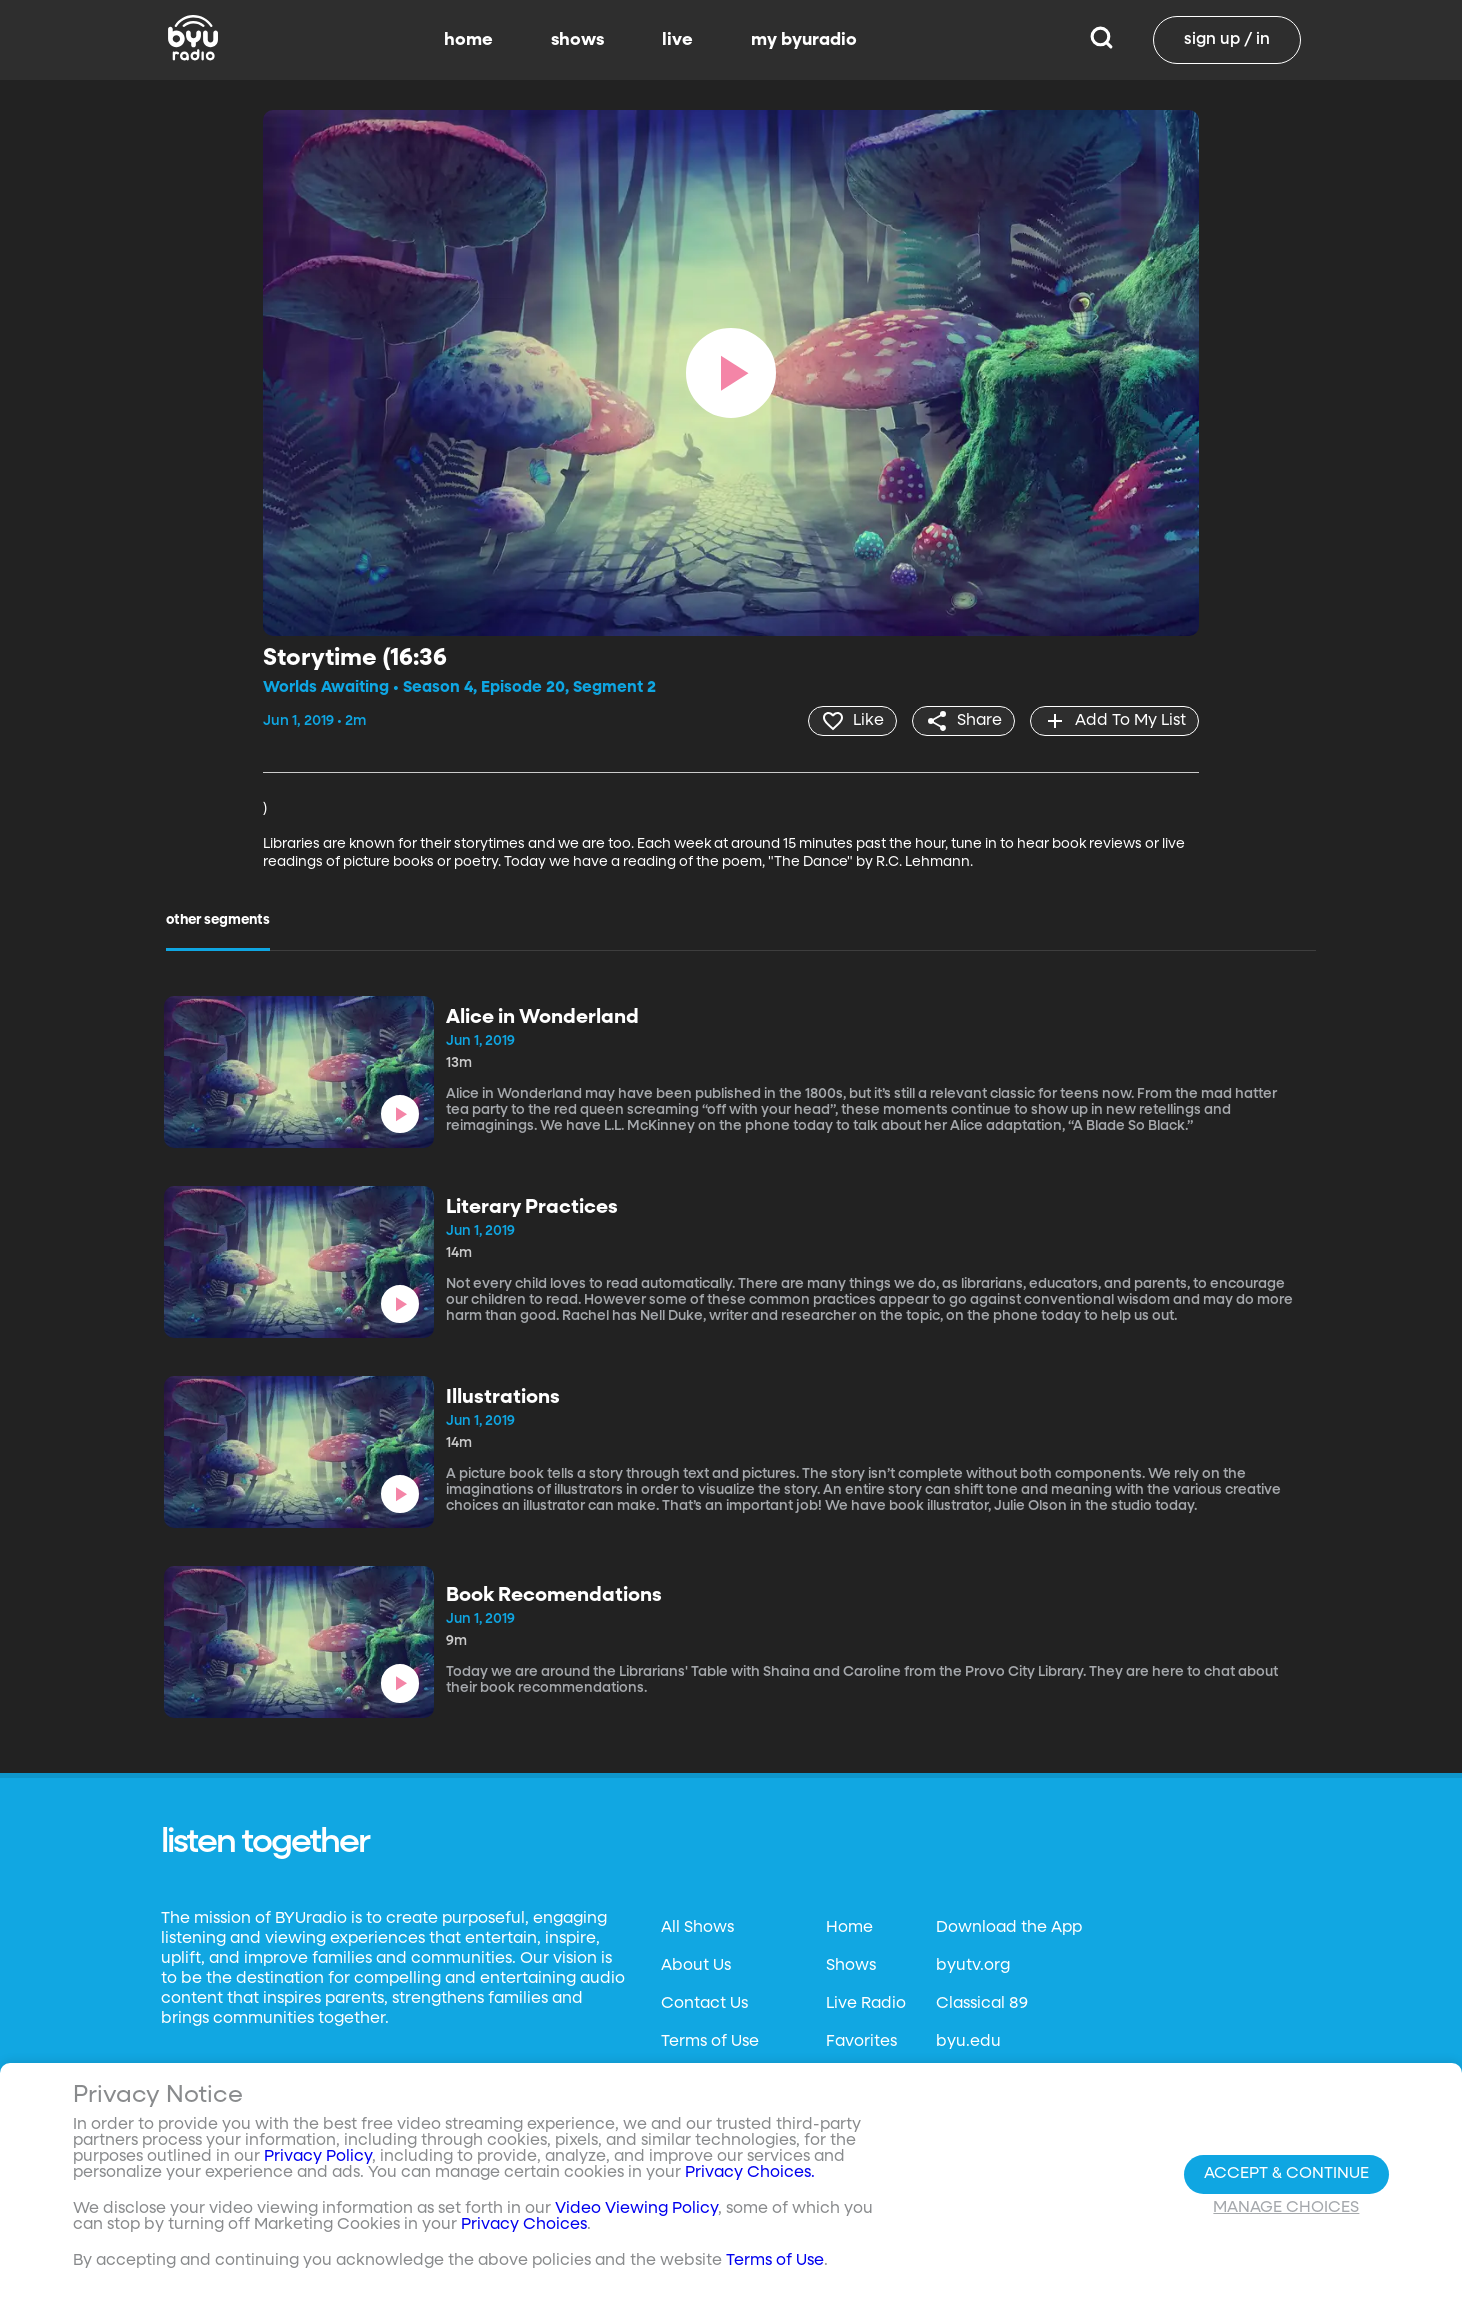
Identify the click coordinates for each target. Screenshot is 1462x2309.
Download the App (1009, 1928)
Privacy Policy (318, 2157)
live (677, 40)
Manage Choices (1286, 2208)
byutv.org (973, 1966)
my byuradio (804, 40)
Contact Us (704, 2004)
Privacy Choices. (750, 2173)
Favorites (861, 2042)
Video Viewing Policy (636, 2209)
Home (849, 1928)
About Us (696, 1966)
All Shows (697, 1928)
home (468, 40)
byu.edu (968, 2042)
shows (577, 40)
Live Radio (866, 2004)
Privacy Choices (524, 2225)
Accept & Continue (1286, 2174)
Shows (851, 1966)
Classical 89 (982, 2004)
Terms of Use (710, 2042)
